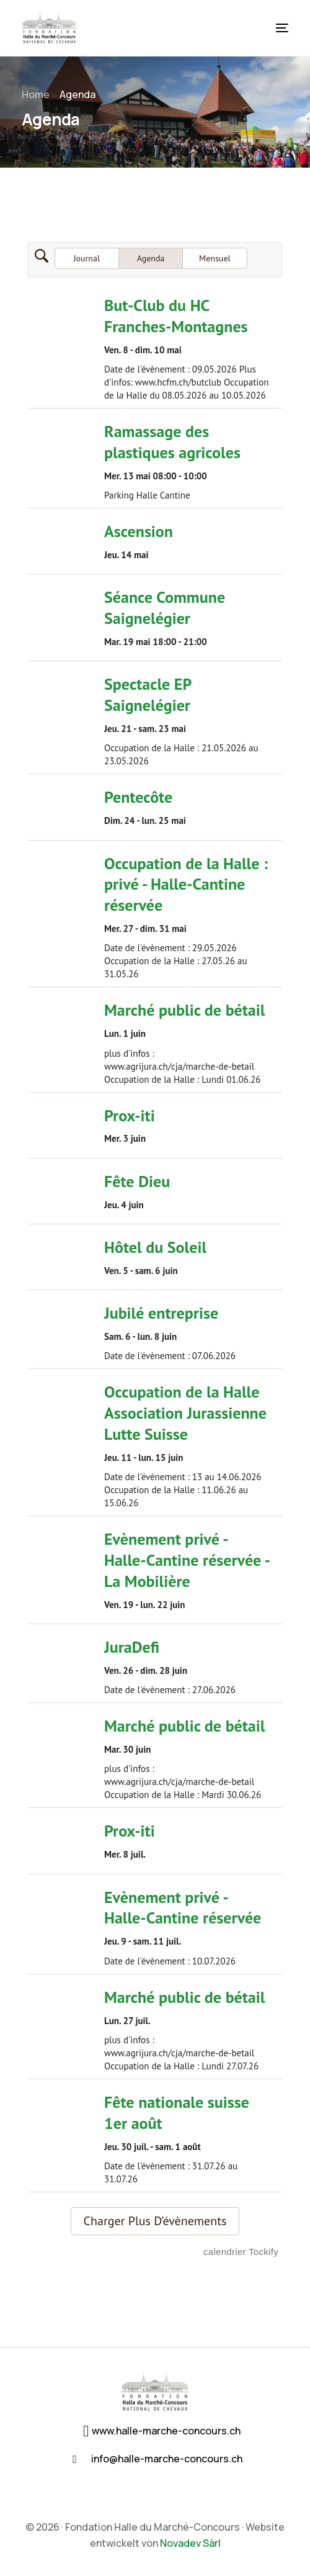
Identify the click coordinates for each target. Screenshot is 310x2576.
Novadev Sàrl (190, 2543)
